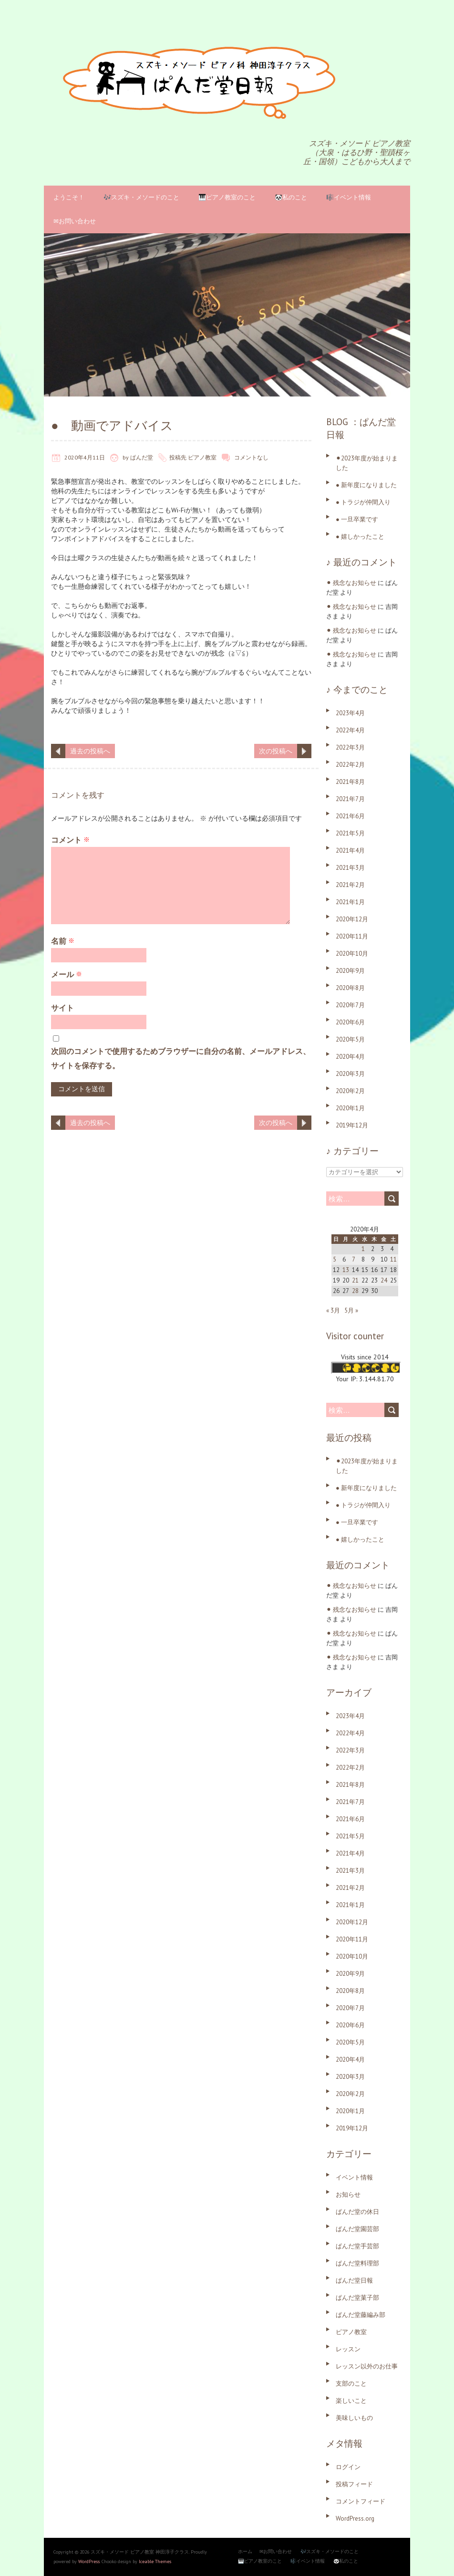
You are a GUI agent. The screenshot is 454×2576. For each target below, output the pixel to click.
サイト (62, 1007)
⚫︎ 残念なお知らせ (351, 583)
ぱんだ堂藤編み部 (360, 2315)
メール (66, 974)
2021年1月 (350, 902)
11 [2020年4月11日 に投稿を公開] (393, 1259)
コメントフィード (360, 2501)
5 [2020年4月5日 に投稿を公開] (334, 1259)
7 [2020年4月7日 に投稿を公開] (353, 1259)
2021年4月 (350, 850)
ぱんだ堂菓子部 (357, 2298)
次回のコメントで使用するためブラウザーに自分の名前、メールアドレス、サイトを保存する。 (180, 1058)
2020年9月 (350, 971)
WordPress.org (355, 2518)
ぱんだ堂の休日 (357, 2212)
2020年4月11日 (84, 457)
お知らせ (348, 2194)
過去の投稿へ (90, 751)
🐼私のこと (291, 197)
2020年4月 (350, 1057)
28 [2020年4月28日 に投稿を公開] (355, 1291)
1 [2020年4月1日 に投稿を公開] (363, 1249)
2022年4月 (350, 730)
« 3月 (333, 1310)
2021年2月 (350, 885)
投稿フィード (354, 2484)
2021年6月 (350, 816)
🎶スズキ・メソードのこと (141, 197)
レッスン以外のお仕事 (367, 2366)
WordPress (89, 2561)
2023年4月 (350, 713)
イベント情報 (354, 2177)
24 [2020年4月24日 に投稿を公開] (384, 1280)
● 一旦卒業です (357, 519)
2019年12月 (352, 1125)
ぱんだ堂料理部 (357, 2263)
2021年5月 (350, 833)
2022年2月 (350, 765)
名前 (62, 941)
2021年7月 (350, 799)
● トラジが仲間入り (363, 502)
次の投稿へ (275, 751)
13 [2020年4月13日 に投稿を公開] (345, 1270)
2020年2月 (350, 1091)
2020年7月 (350, 1005)
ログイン (348, 2467)
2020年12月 (352, 919)
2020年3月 (350, 1074)
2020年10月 (352, 953)
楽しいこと (351, 2401)
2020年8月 (350, 988)
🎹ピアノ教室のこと (227, 197)
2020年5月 (350, 1039)
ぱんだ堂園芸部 (357, 2229)
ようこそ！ (68, 197)
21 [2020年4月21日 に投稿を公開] (355, 1280)
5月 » (351, 1310)
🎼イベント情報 (348, 197)
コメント (70, 840)
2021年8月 (350, 782)
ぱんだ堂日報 (354, 2280)
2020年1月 (350, 1108)
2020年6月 (350, 1022)
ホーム (245, 2551)
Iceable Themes (155, 2561)
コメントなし (251, 457)
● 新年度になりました (366, 485)
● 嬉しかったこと (360, 536)
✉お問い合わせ (74, 221)
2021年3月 (350, 868)
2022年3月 (350, 747)
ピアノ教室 (202, 457)
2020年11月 (352, 936)
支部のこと (351, 2383)
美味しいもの (354, 2418)
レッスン (348, 2349)
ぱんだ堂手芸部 (357, 2246)
